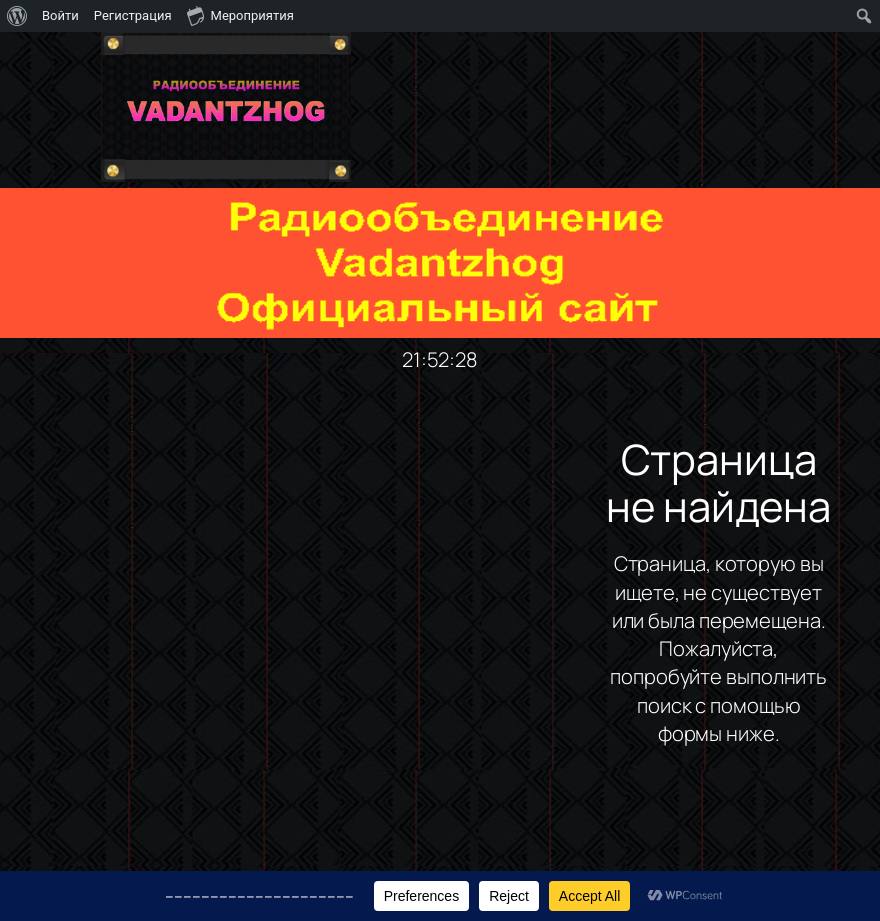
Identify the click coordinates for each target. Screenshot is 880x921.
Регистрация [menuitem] (133, 15)
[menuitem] (17, 16)
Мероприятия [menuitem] (240, 15)
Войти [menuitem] (60, 15)
